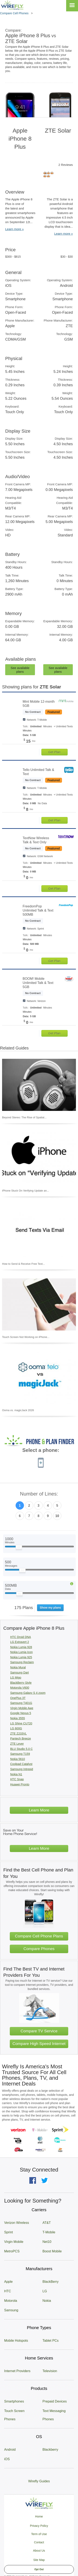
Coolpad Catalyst (21, 1764)
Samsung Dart (19, 1672)
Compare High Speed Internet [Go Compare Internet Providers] (39, 2043)
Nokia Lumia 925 (21, 1657)
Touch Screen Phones (14, 2415)
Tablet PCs (50, 2340)
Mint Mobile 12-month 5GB (39, 703)
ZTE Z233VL (18, 1733)
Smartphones (14, 2401)
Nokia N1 (16, 1774)
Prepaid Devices (54, 2401)
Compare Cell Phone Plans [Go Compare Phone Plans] (39, 1936)
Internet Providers (17, 2371)
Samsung (11, 2310)
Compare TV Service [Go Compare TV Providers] (39, 2031)
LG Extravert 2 (19, 1642)
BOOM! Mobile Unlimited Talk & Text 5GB (38, 983)
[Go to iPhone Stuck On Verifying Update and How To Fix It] (39, 1158)
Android (10, 2449)
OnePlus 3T (18, 1698)
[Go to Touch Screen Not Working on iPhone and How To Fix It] (39, 1304)
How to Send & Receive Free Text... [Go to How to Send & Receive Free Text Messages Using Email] (23, 1263)
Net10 (46, 2241)
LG (44, 2291)
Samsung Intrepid (21, 1769)
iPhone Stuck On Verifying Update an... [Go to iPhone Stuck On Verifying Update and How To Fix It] (25, 1190)
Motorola (10, 2300)
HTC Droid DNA (20, 1637)
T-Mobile (48, 2232)
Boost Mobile (52, 2251)
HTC (7, 2291)
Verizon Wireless (16, 2222)
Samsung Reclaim (22, 1662)
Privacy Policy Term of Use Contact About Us (39, 2538)
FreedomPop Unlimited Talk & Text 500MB (38, 910)
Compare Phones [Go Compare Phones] (39, 1949)
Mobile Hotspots (16, 2340)
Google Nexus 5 (20, 1713)
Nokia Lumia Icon (21, 1652)
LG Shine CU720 (21, 1723)
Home (39, 2516)
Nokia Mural (18, 1667)
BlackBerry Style (21, 1682)
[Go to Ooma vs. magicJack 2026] (39, 1378)
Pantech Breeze (20, 1738)
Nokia (46, 2300)
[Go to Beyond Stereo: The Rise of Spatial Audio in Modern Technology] (39, 1085)
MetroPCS (12, 2251)
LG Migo (15, 1677)
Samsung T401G (21, 1703)
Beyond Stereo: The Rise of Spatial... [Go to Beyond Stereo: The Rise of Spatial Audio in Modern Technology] (24, 1117)
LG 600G (16, 1728)
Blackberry (50, 2449)
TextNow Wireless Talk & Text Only (36, 840)
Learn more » (14, 229)
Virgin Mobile (13, 2241)
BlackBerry (50, 2281)
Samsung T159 (20, 1753)
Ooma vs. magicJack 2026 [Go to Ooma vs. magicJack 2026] (18, 1410)
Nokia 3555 (17, 1718)
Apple (8, 2281)
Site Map (39, 2560)
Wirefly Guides (39, 2481)
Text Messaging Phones (54, 2415)
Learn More (39, 1810)
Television (49, 2371)
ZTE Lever (17, 1743)
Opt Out (39, 2569)
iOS (7, 2459)
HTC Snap (17, 1779)
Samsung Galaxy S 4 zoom (28, 1692)
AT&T (46, 2222)
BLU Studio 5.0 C (21, 1748)
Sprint (8, 2232)
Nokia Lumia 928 (21, 1647)
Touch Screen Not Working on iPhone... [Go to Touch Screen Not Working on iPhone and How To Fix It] (25, 1337)
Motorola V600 (19, 1687)
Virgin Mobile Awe (21, 1708)
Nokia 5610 (17, 1759)
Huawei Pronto (19, 1784)
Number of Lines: (39, 1494)
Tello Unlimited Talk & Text (38, 772)
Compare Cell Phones (14, 13)
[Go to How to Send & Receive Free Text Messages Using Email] (39, 1231)
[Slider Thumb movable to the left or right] (19, 1548)
